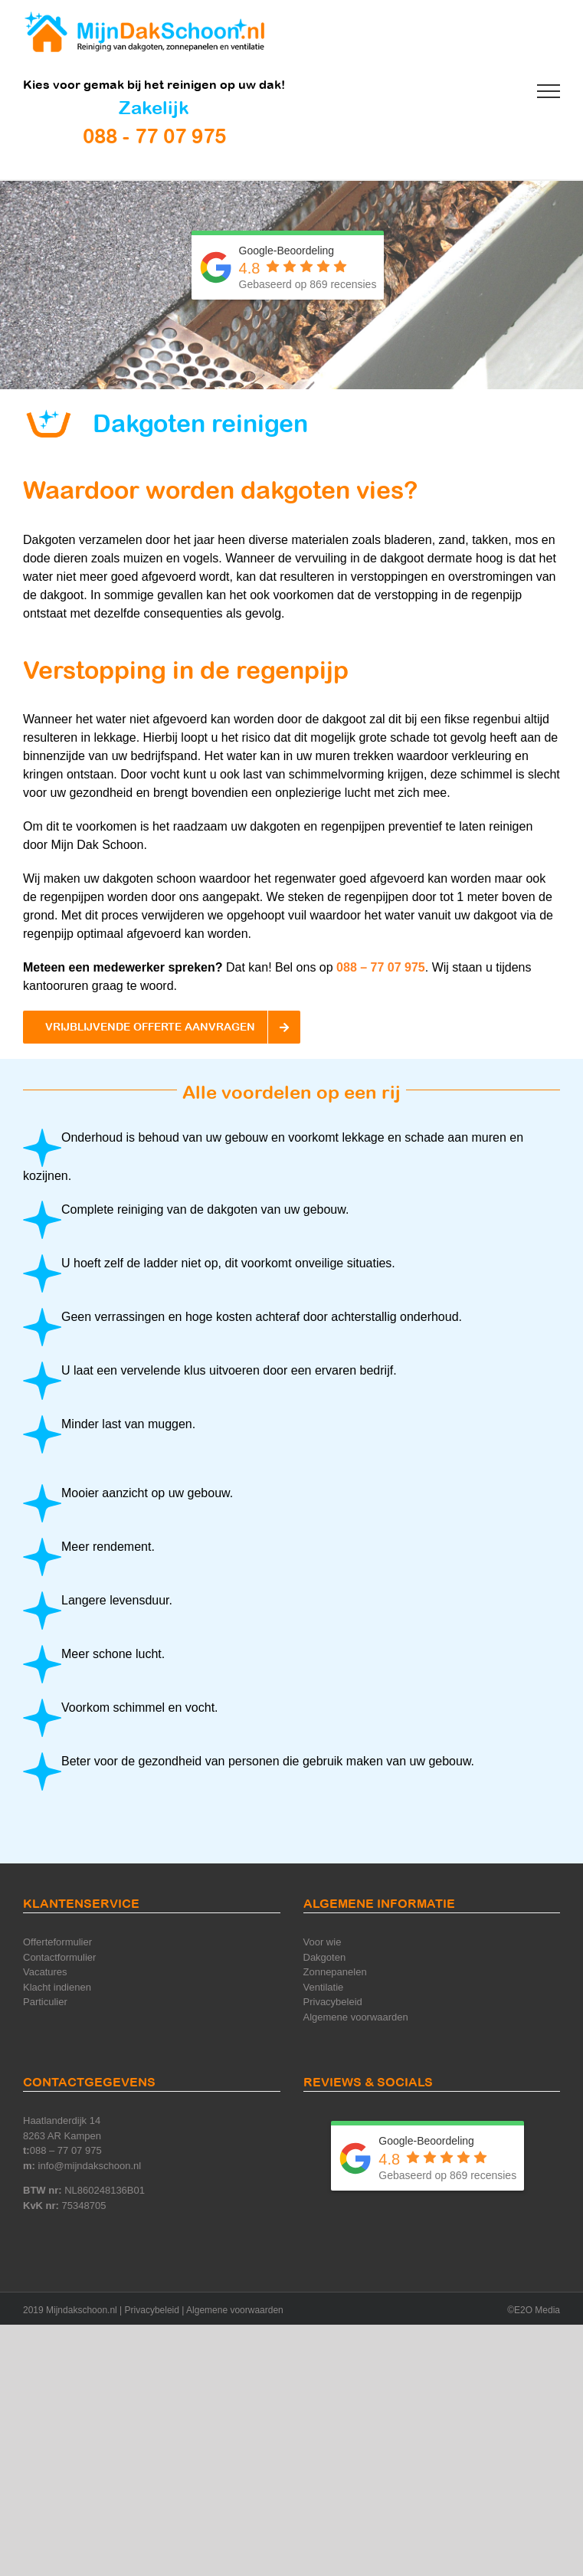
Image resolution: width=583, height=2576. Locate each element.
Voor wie (322, 1942)
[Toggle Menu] (549, 91)
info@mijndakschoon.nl (90, 2165)
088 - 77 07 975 (154, 135)
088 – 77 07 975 (380, 967)
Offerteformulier (57, 1942)
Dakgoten (324, 1957)
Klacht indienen (57, 1987)
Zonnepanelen (335, 1972)
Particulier (45, 2001)
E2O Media (537, 2310)
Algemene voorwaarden (355, 2017)
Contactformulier (59, 1957)
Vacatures (45, 1972)
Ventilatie (323, 1987)
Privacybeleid (332, 2001)
